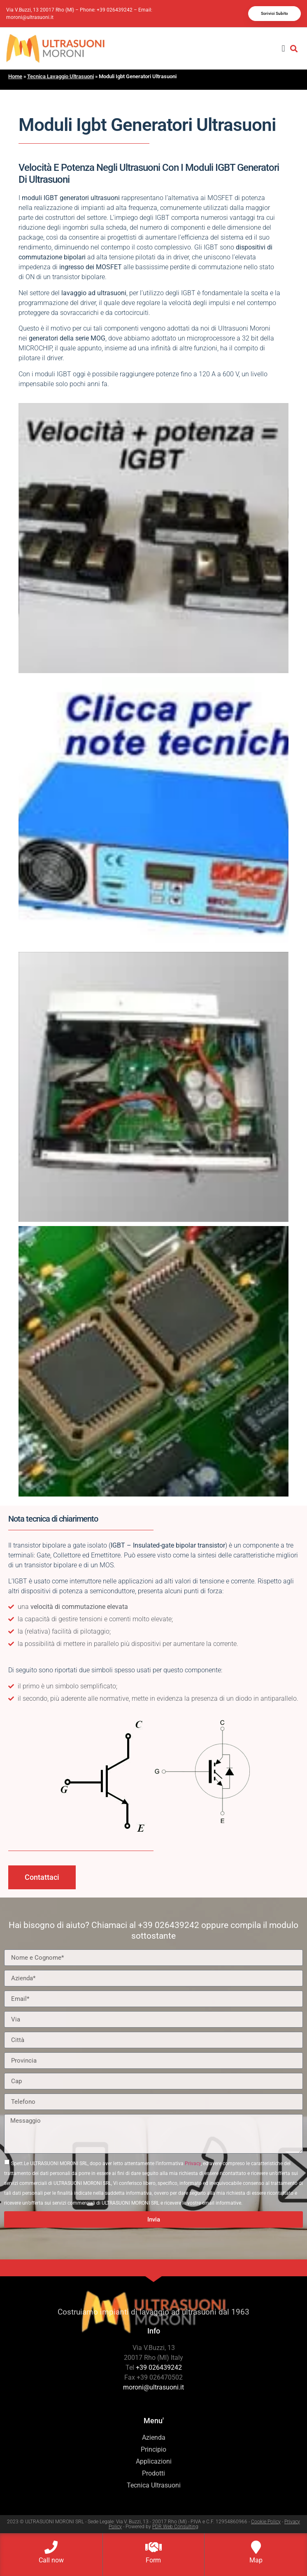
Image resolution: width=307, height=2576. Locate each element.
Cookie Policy (266, 2522)
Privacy (193, 2163)
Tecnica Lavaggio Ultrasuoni (60, 76)
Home (15, 76)
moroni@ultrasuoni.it (29, 17)
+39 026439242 (115, 10)
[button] (283, 48)
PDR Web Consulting (175, 2526)
